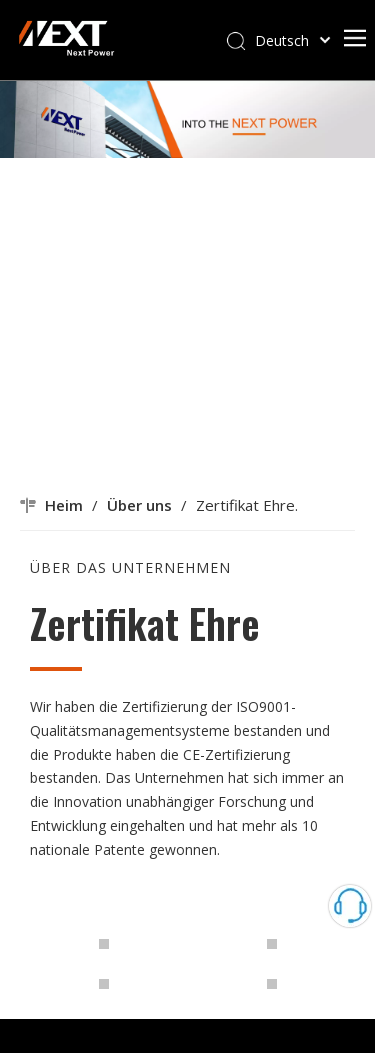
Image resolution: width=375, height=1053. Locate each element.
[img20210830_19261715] (36, 888)
